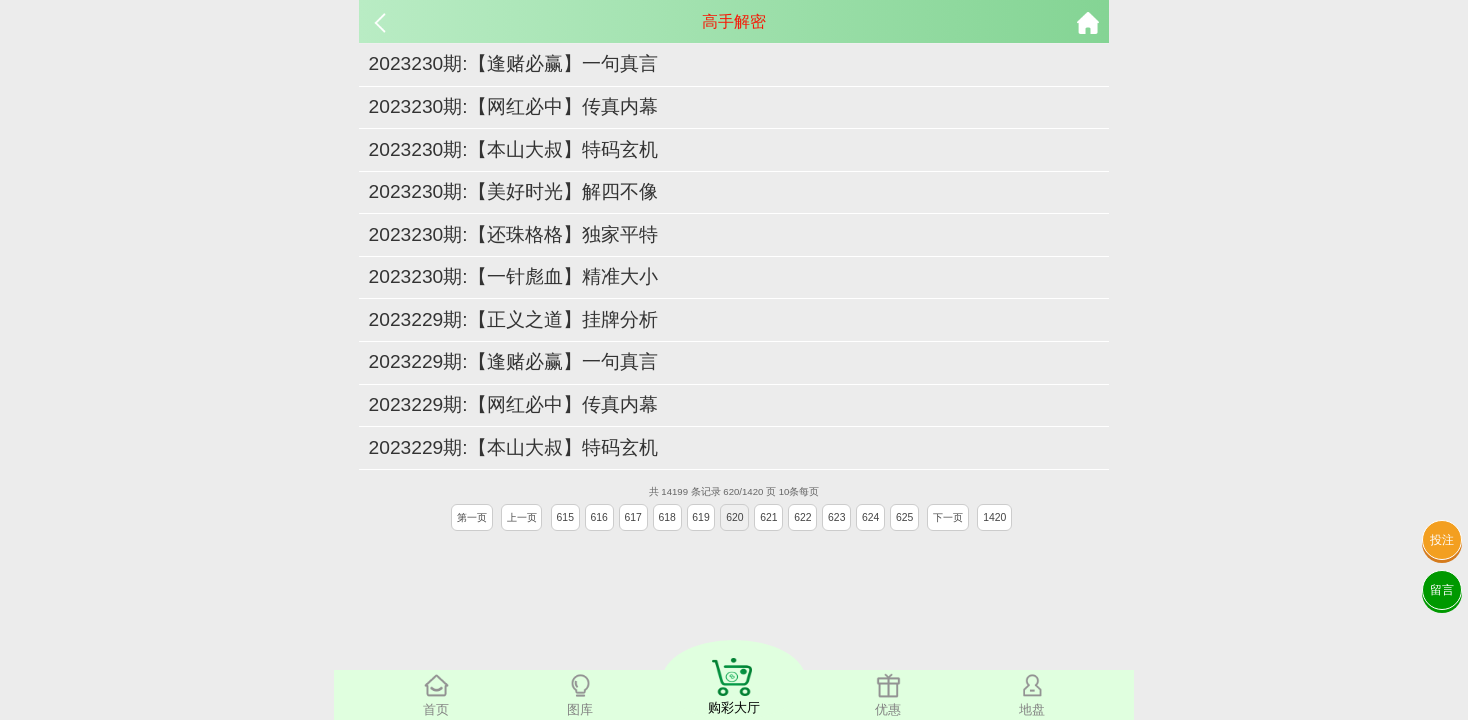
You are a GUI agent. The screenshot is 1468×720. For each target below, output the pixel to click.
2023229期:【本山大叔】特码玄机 (513, 447)
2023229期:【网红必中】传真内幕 (513, 404)
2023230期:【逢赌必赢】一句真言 (513, 63)
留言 (1442, 590)
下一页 (948, 517)
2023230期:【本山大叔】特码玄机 (513, 149)
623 (836, 517)
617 (632, 517)
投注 (1442, 540)
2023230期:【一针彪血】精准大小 (513, 276)
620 (734, 517)
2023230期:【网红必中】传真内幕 (513, 106)
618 (666, 517)
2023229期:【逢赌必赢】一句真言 (513, 361)
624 (870, 517)
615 (565, 517)
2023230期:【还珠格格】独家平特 (513, 234)
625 (904, 517)
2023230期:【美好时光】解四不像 (513, 191)
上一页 (522, 517)
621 (768, 517)
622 (802, 517)
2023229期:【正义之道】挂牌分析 (513, 319)
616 (599, 517)
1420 (994, 517)
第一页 (472, 517)
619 (700, 517)
